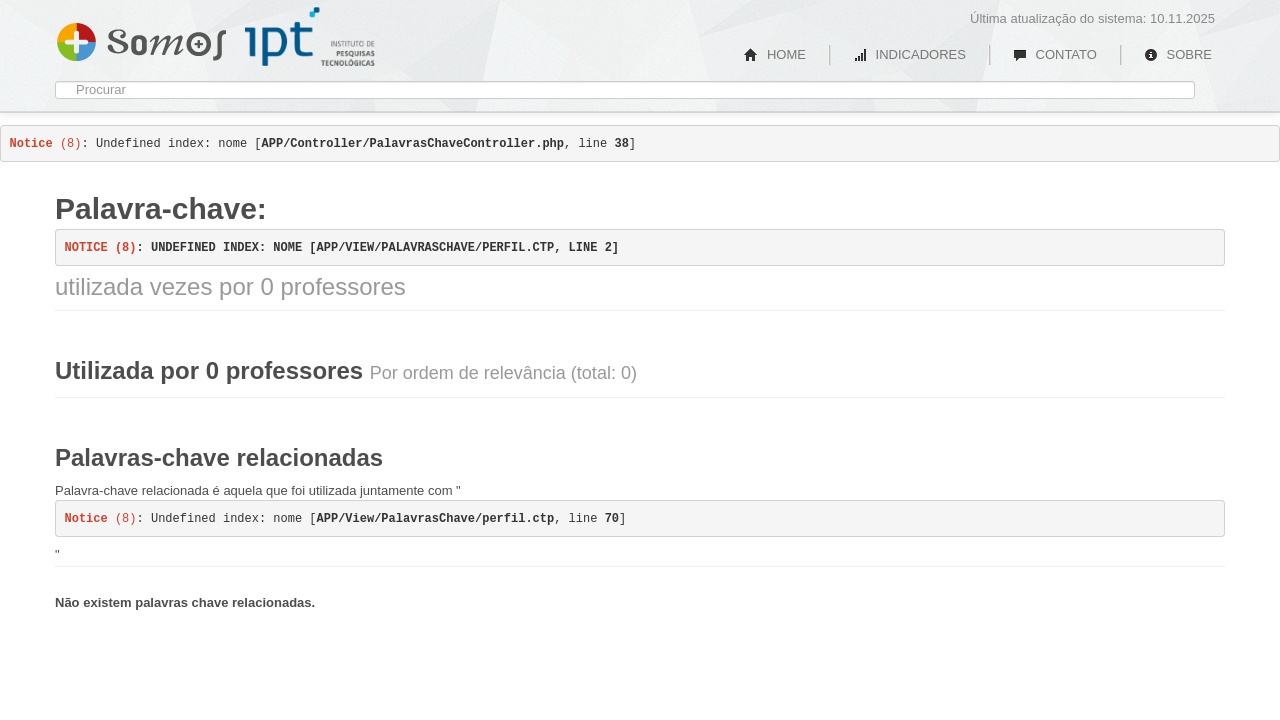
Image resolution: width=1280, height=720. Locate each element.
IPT (310, 37)
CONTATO (1055, 54)
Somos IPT (141, 38)
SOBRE (1178, 54)
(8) (46, 144)
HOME (775, 54)
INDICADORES (909, 54)
